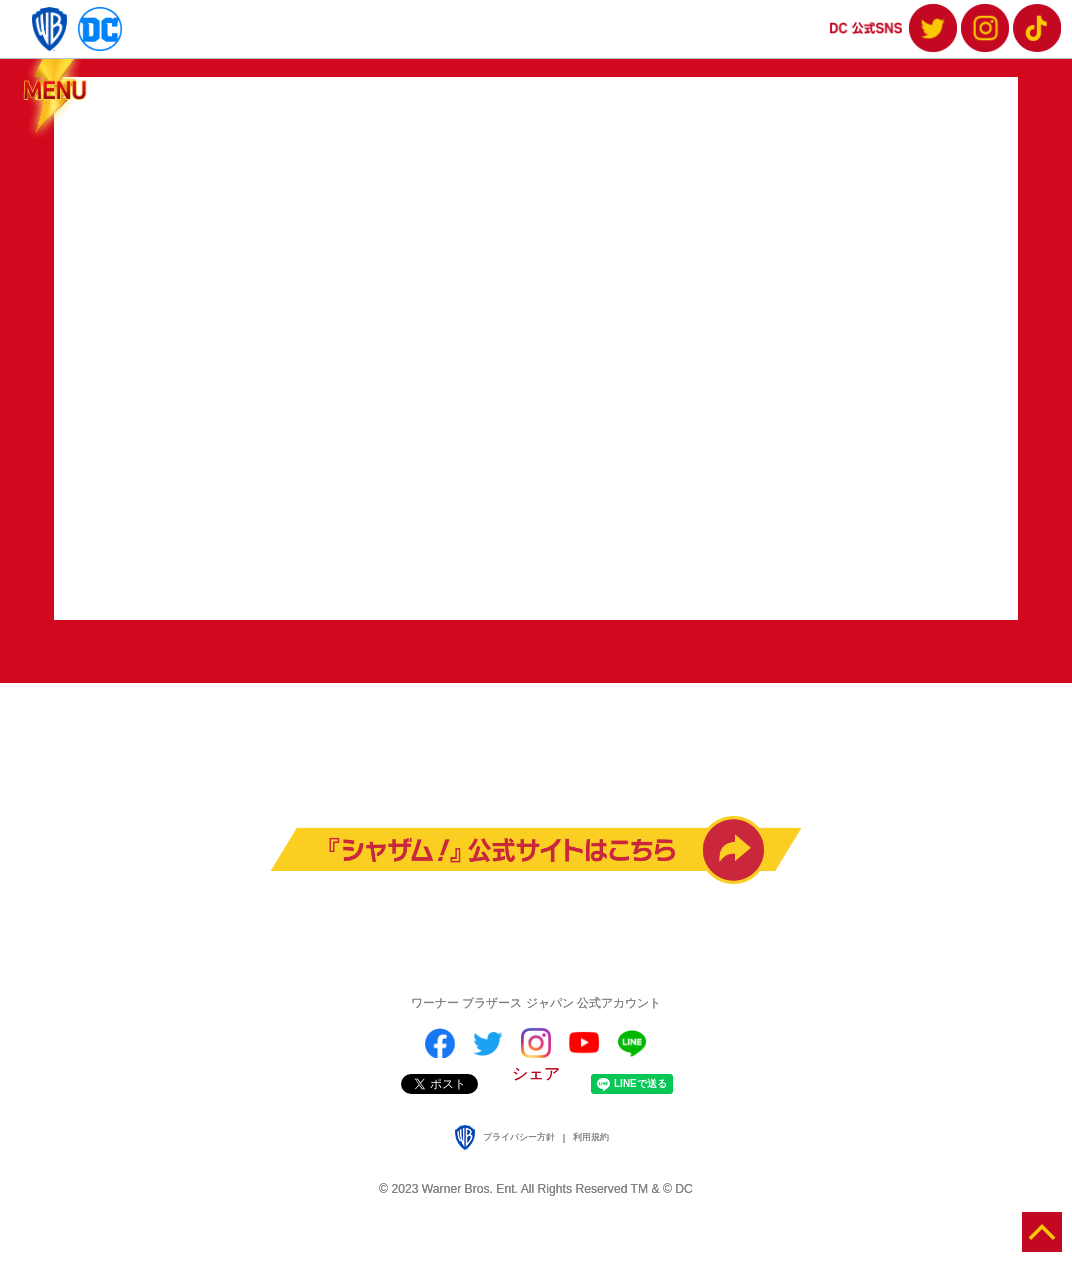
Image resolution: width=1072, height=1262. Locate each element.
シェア (536, 1073)
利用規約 (591, 1136)
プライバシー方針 (519, 1136)
